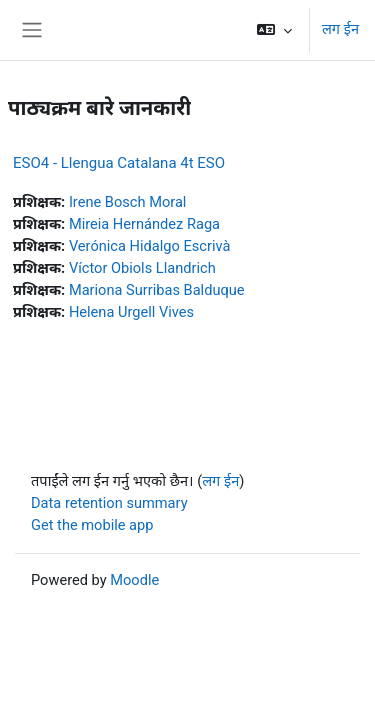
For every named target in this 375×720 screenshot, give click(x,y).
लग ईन (340, 29)
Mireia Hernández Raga (144, 224)
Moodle (134, 580)
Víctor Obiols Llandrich (142, 268)
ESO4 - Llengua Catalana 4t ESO (119, 163)
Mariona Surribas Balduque (157, 290)
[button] (274, 30)
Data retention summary (109, 503)
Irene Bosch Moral (128, 202)
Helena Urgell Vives (131, 312)
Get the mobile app (92, 525)
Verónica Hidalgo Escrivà (150, 246)
